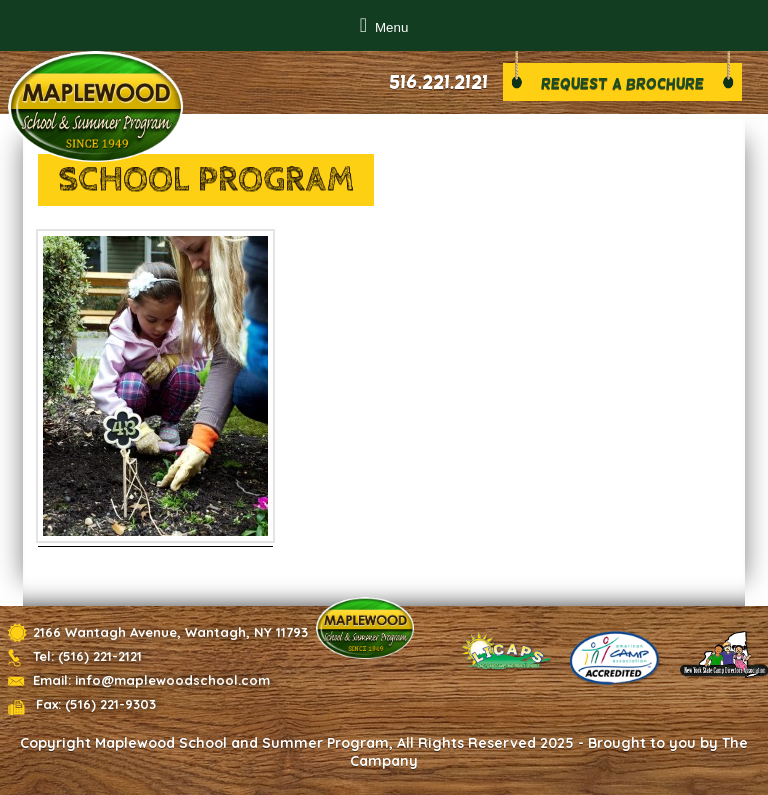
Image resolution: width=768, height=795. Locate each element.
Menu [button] (391, 27)
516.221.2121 (438, 82)
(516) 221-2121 (100, 656)
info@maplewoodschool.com (172, 680)
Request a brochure (622, 83)
